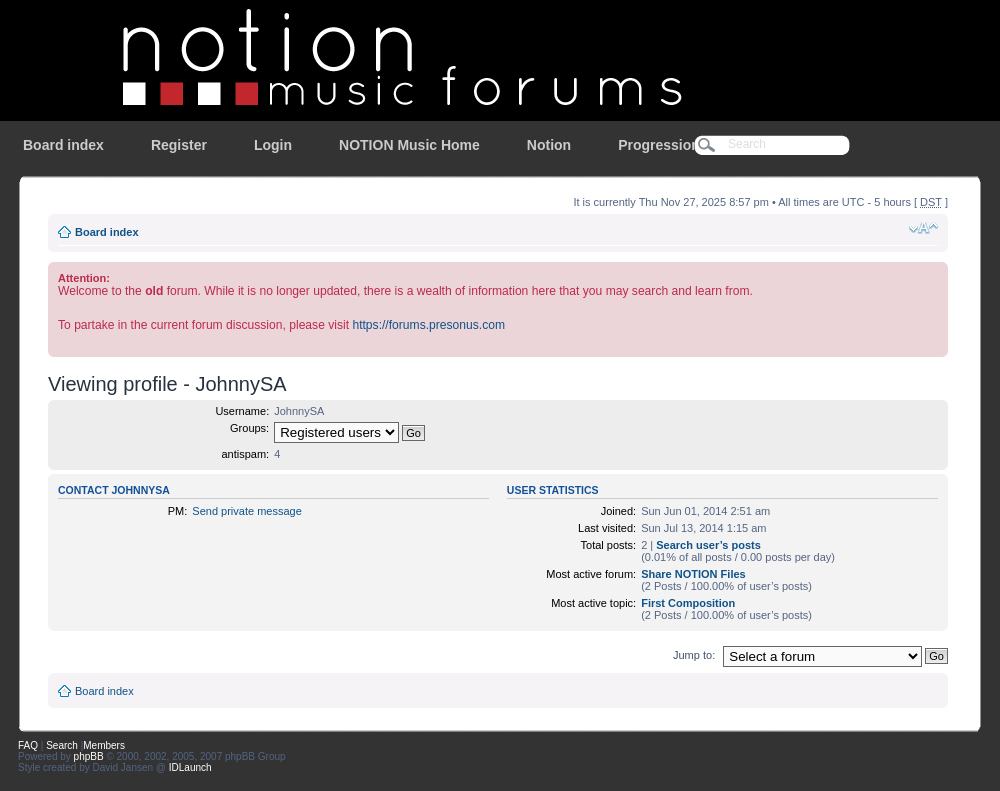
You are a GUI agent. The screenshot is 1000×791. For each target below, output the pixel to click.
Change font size (923, 228)
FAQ (28, 745)
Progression (659, 145)
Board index (63, 145)
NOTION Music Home (409, 145)
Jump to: (694, 655)
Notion (549, 145)
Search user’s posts (708, 545)
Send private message (246, 511)
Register (179, 145)
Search (62, 745)
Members (104, 745)
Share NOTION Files (693, 574)
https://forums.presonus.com (428, 325)
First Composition (688, 603)
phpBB (89, 756)
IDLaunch (190, 767)
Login (273, 145)
